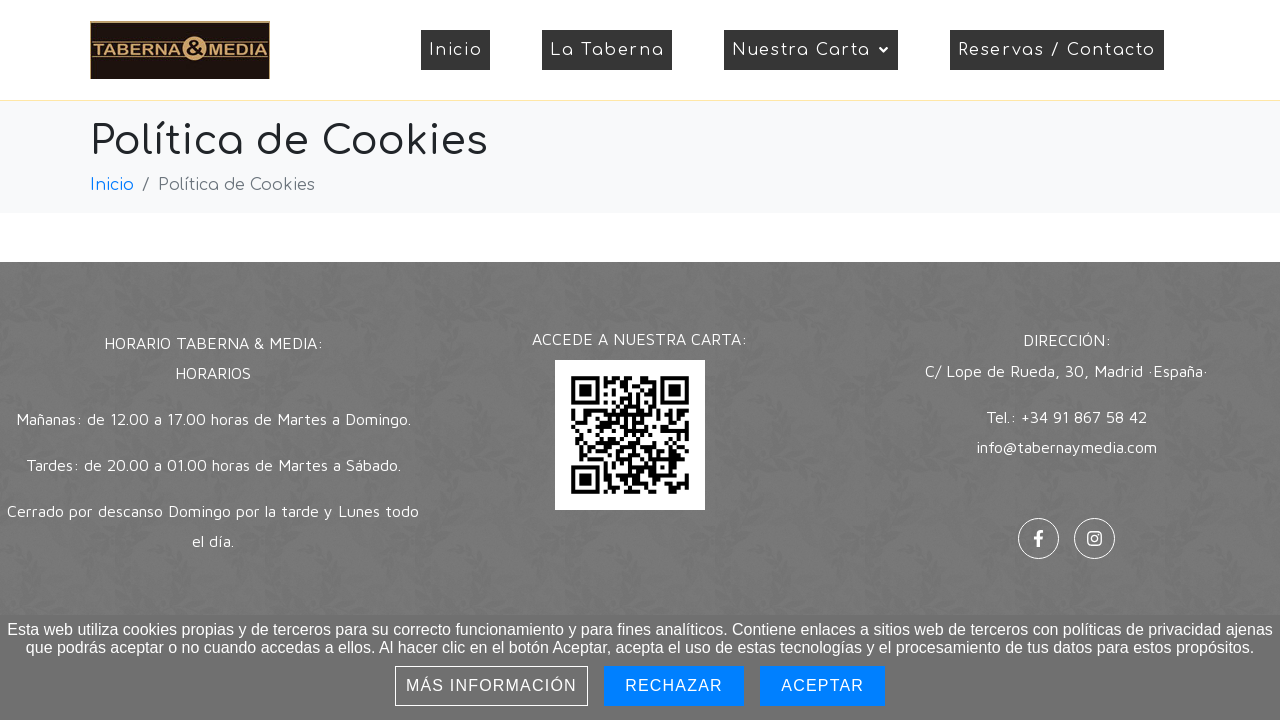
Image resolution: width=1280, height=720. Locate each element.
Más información (491, 685)
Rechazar (674, 685)
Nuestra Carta (810, 50)
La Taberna (607, 50)
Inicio (456, 50)
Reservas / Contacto (1057, 50)
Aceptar (822, 685)
